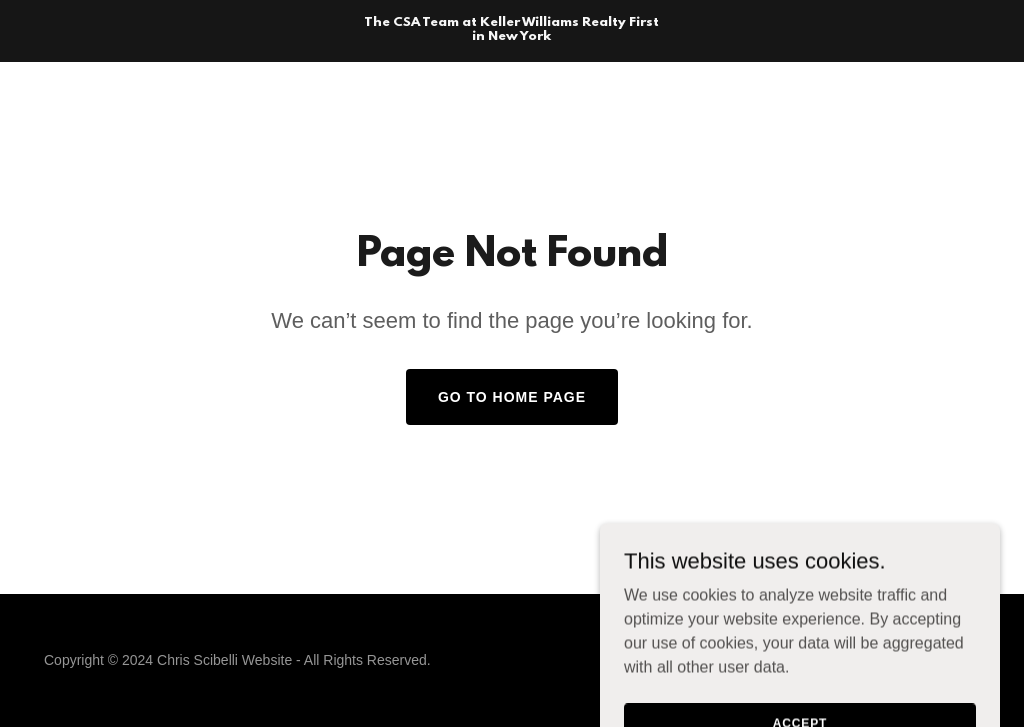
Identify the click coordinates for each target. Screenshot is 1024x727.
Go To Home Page (512, 397)
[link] (511, 34)
